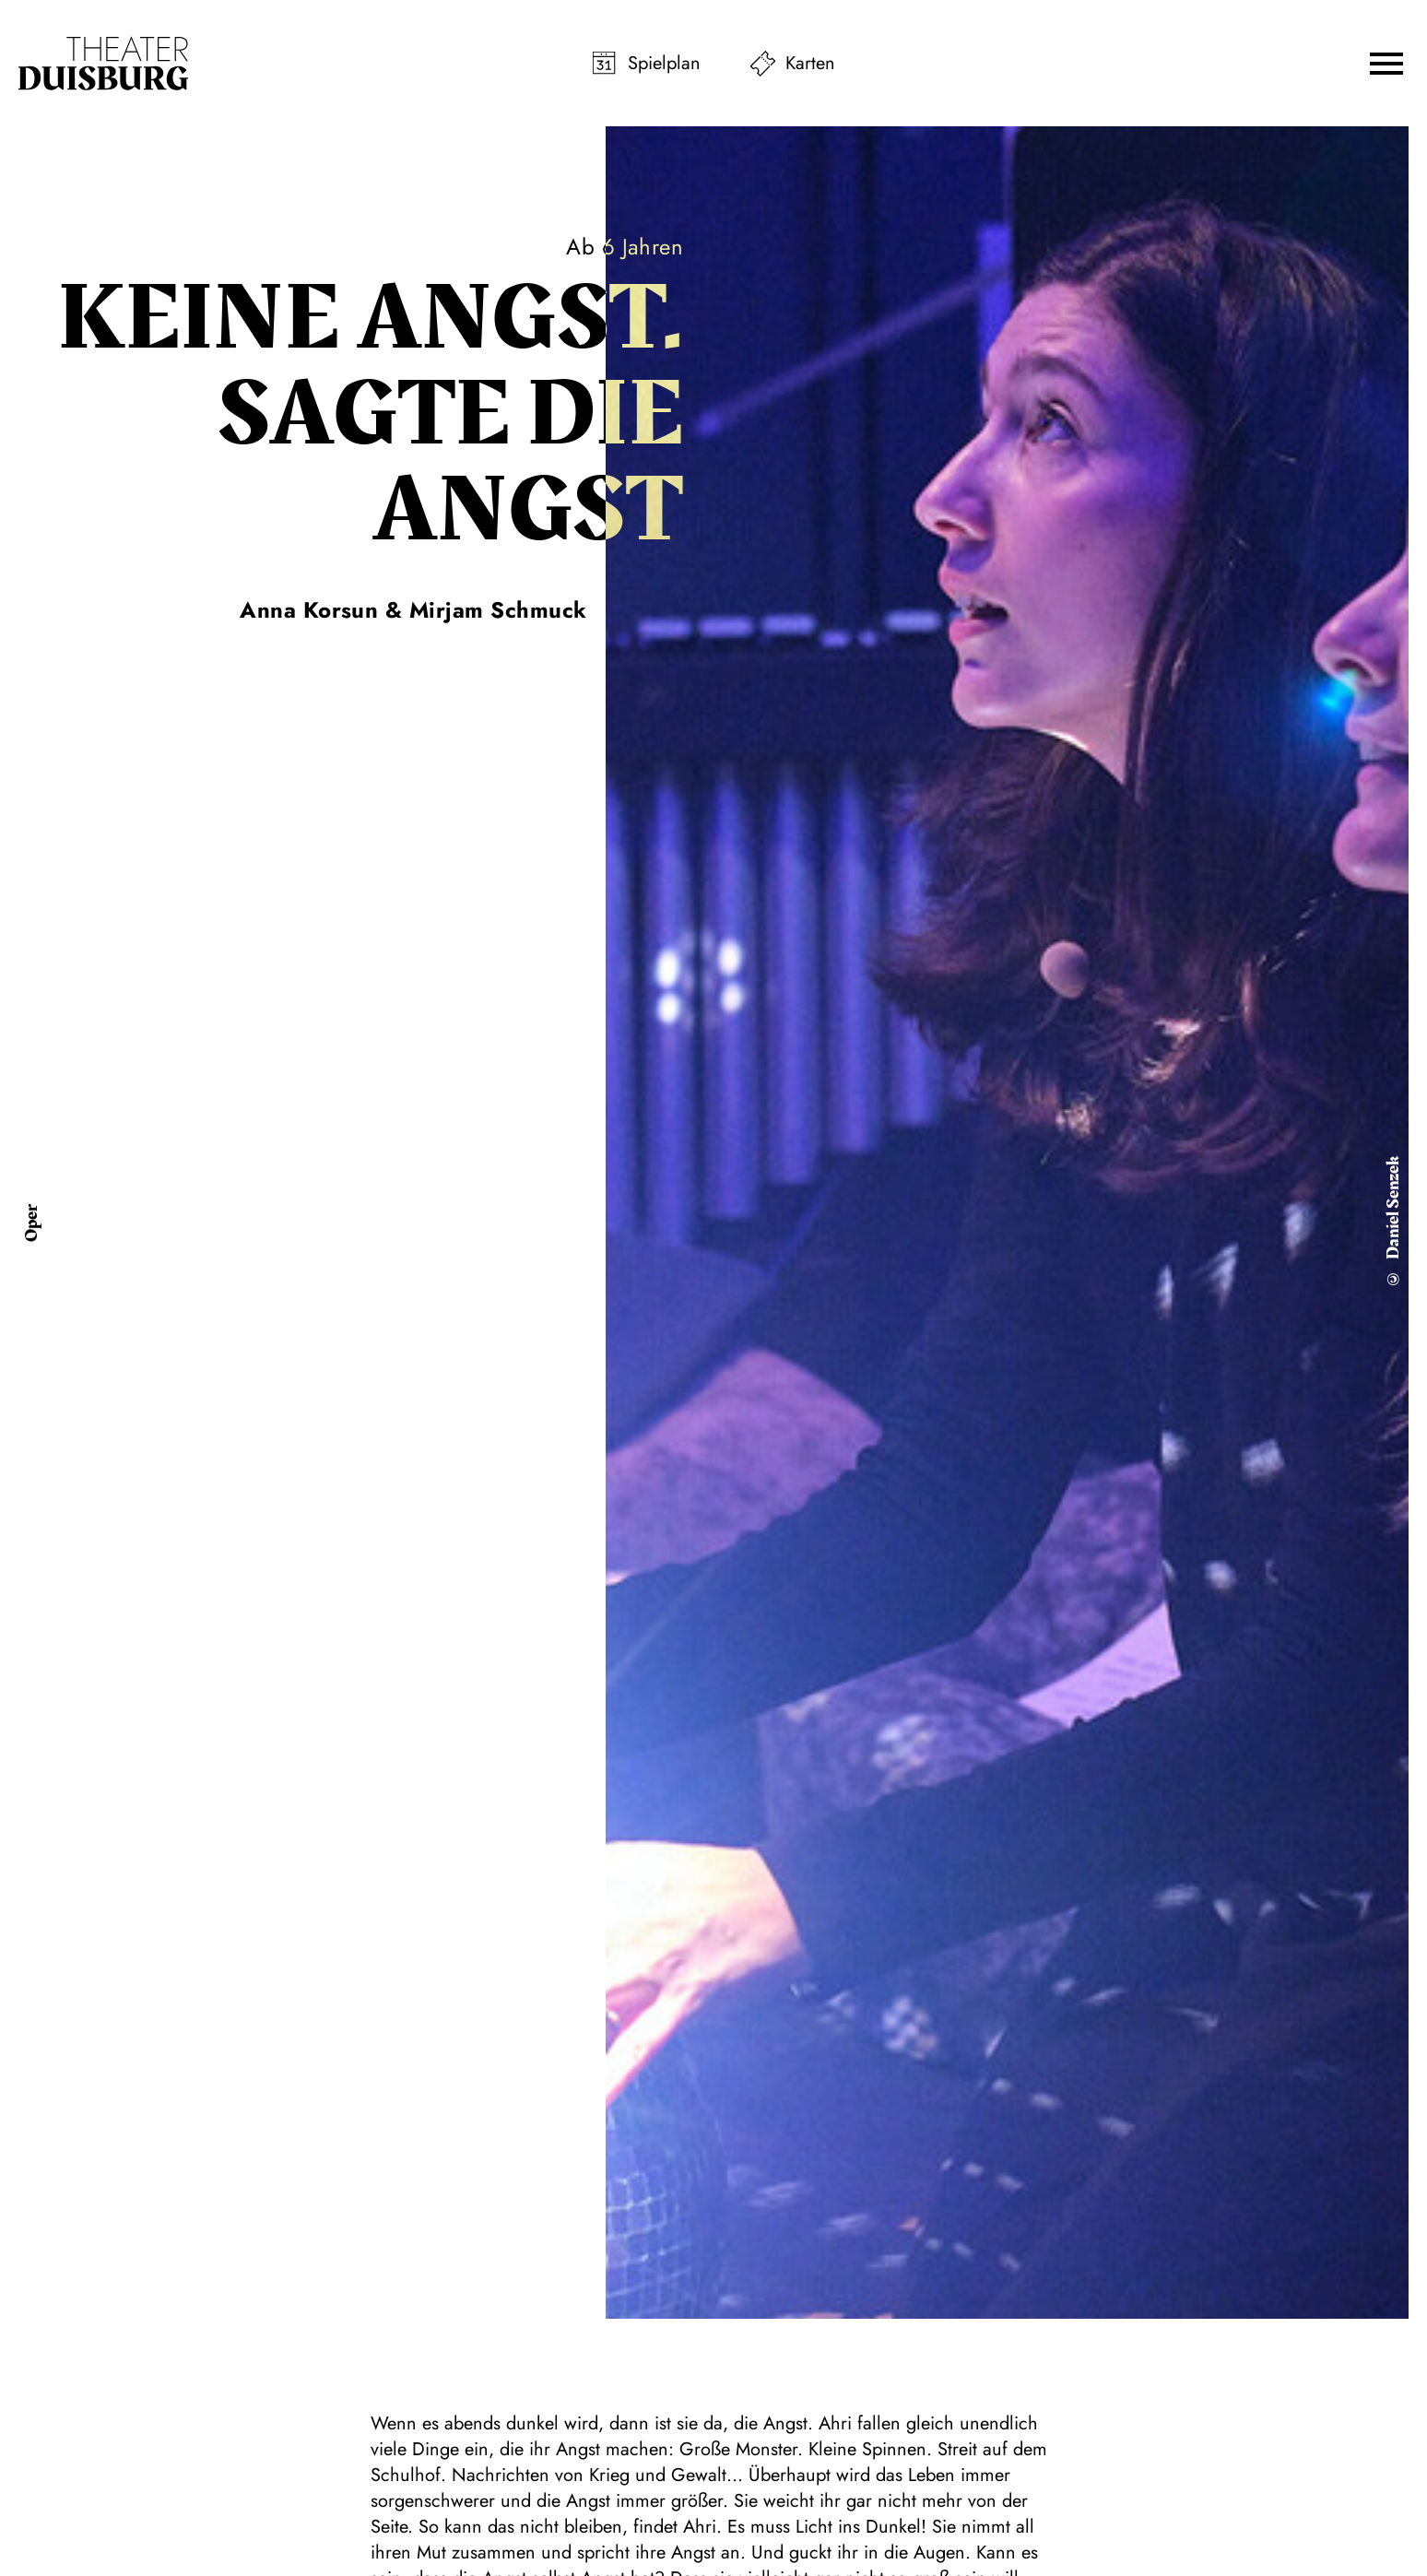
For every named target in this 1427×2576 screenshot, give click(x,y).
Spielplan (664, 63)
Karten (810, 63)
